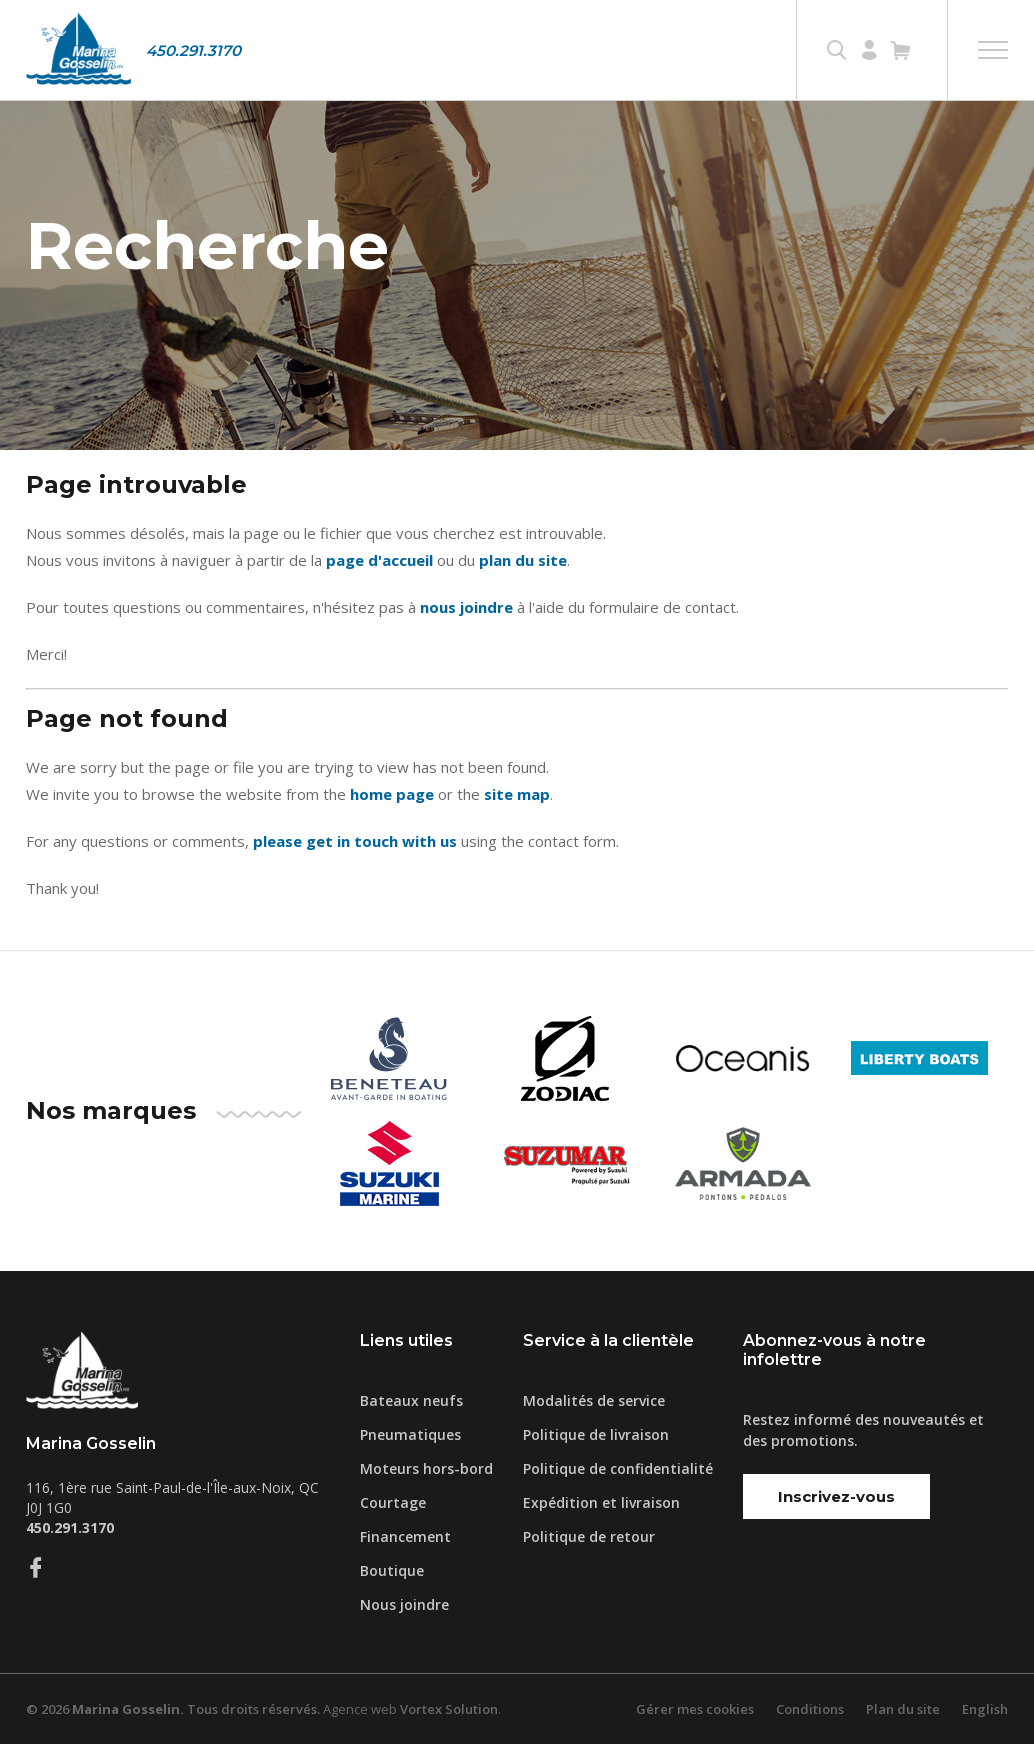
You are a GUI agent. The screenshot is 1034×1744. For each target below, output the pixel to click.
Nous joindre (404, 1604)
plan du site (523, 560)
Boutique (392, 1570)
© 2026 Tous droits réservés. (173, 1709)
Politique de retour (589, 1536)
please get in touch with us (355, 841)
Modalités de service (594, 1400)
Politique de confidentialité (618, 1468)
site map (517, 794)
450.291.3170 (193, 50)
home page (392, 794)
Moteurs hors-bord (426, 1468)
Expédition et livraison (601, 1502)
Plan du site (903, 1709)
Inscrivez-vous (836, 1496)
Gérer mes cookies (695, 1709)
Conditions (810, 1709)
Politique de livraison (596, 1434)
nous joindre (466, 607)
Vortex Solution (449, 1709)
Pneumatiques (410, 1434)
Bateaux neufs (411, 1400)
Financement (405, 1536)
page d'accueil (379, 560)
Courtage (393, 1502)
